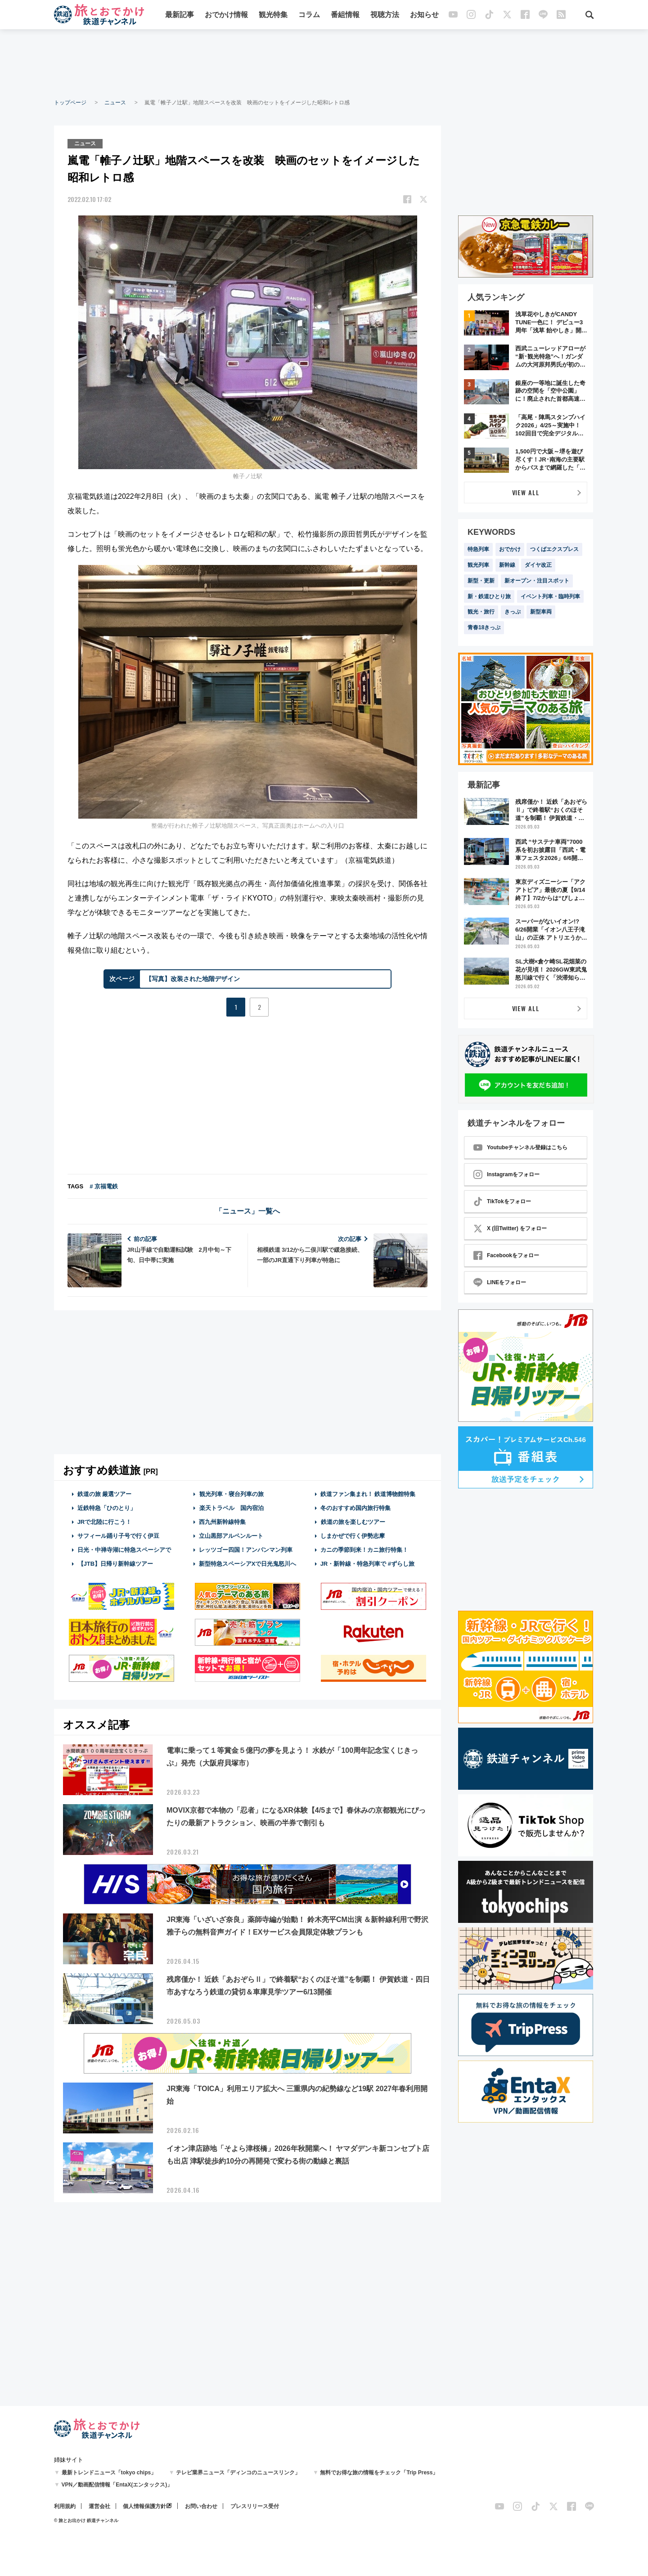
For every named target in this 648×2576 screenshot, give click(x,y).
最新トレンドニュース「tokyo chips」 (109, 2472)
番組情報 (345, 14)
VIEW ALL (526, 492)
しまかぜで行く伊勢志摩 (352, 1535)
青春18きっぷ (484, 627)
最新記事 (179, 14)
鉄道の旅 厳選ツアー (104, 1494)
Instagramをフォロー (506, 1174)
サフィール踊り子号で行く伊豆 (118, 1535)
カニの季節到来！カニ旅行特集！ (364, 1549)
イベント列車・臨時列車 (550, 596)
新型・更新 (481, 581)
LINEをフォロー (499, 1282)
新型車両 (541, 612)
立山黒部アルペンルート (231, 1535)
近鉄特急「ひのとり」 (106, 1508)
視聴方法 (384, 14)
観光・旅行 (481, 612)
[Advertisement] (324, 63)
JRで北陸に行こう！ (104, 1522)
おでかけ (510, 549)
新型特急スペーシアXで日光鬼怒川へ (248, 1563)
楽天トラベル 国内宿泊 (231, 1508)
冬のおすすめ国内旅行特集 (355, 1508)
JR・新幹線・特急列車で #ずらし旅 (367, 1563)
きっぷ (512, 612)
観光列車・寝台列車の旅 (231, 1494)
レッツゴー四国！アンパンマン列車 (245, 1549)
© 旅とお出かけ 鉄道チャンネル (86, 2520)
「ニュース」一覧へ (247, 1211)
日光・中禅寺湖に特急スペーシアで (124, 1549)
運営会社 (99, 2506)
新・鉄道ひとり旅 (489, 596)
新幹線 (507, 565)
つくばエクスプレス (554, 549)
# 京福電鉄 (104, 1186)
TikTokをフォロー (502, 1201)
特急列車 (478, 549)
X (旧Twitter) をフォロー (510, 1228)
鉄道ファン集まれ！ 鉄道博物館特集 (368, 1494)
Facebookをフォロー (506, 1255)
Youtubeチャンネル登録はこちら (520, 1147)
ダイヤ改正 (538, 565)
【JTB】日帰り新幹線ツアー (115, 1563)
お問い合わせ (201, 2506)
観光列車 (478, 565)
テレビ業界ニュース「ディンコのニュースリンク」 (238, 2472)
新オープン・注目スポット (536, 581)
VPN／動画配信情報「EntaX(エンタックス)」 (117, 2485)
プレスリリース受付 (254, 2506)
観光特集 (273, 14)
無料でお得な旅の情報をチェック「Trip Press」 (379, 2472)
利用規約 (65, 2506)
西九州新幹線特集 (222, 1522)
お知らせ (424, 14)
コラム (309, 14)
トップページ (70, 102)
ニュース (115, 102)
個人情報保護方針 (144, 2506)
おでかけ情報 (226, 14)
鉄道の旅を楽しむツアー (352, 1522)
